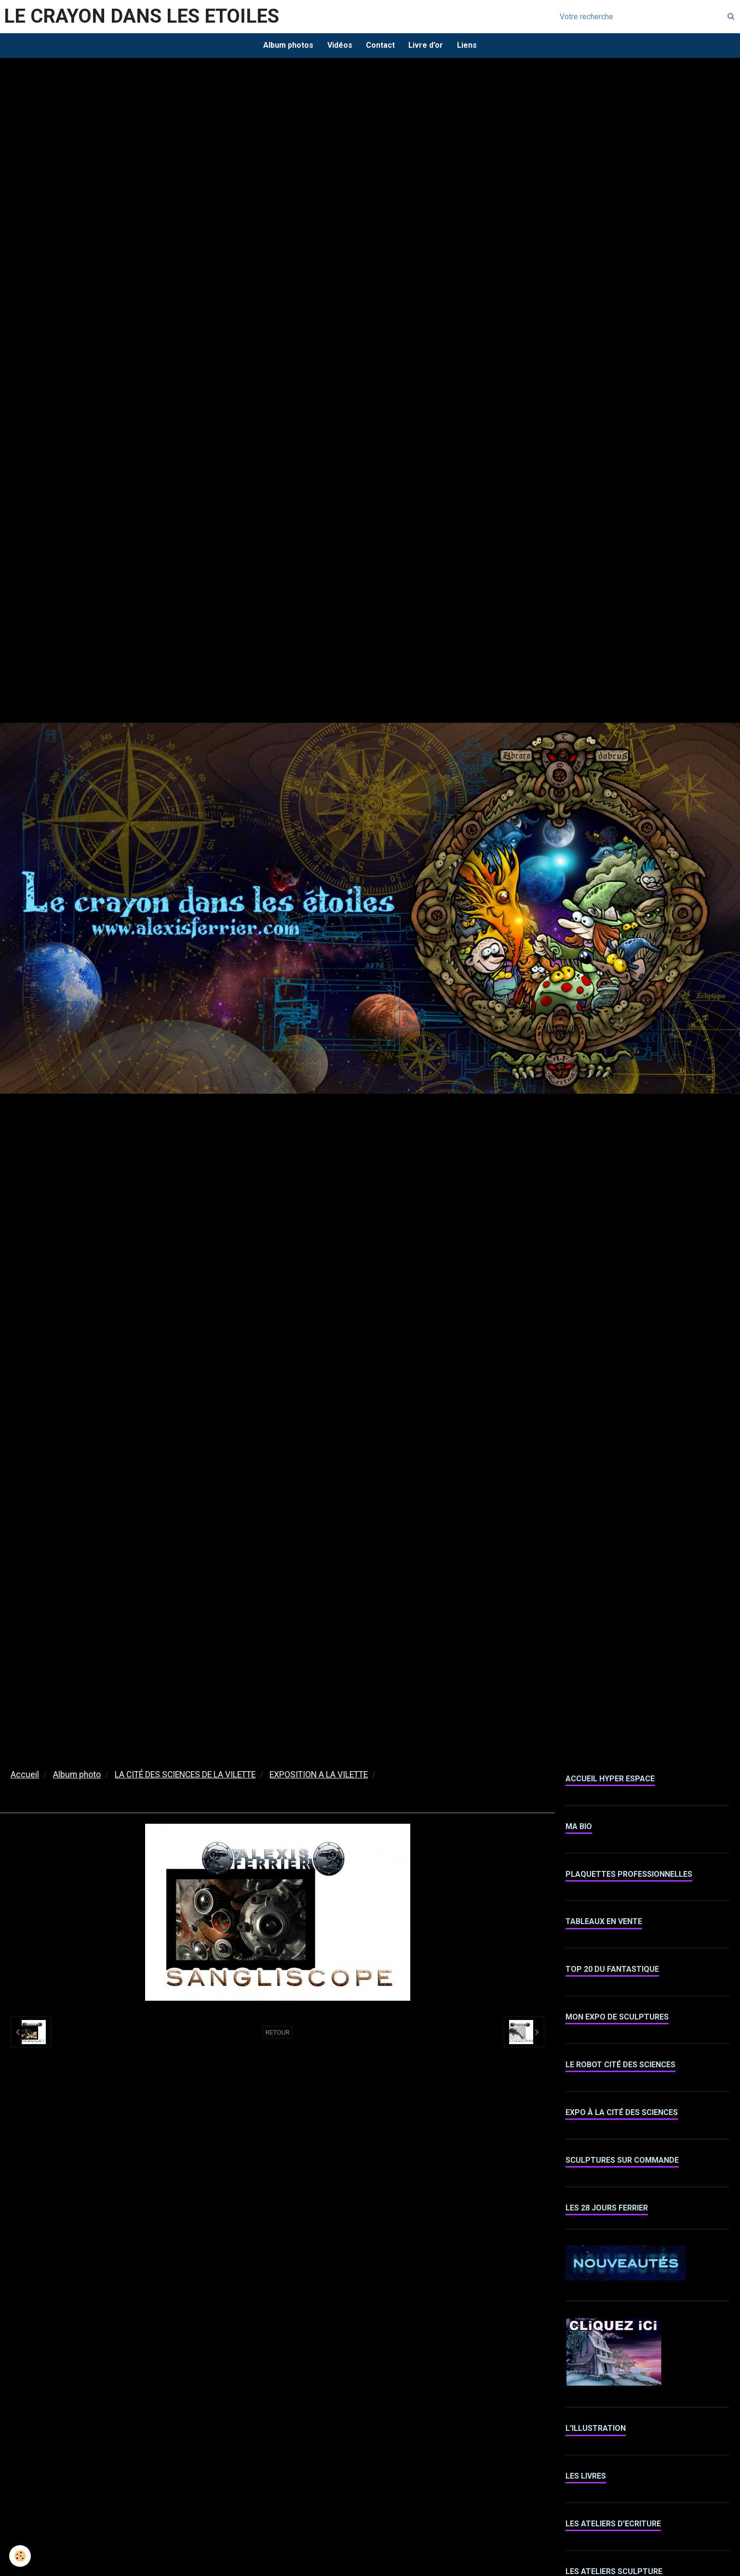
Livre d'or (426, 45)
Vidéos (338, 45)
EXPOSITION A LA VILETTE (318, 1775)
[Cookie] (20, 2556)
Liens (468, 45)
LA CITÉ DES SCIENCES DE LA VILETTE (185, 1775)
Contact (380, 45)
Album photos (287, 45)
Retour (278, 2033)
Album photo (77, 1775)
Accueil (25, 1775)
